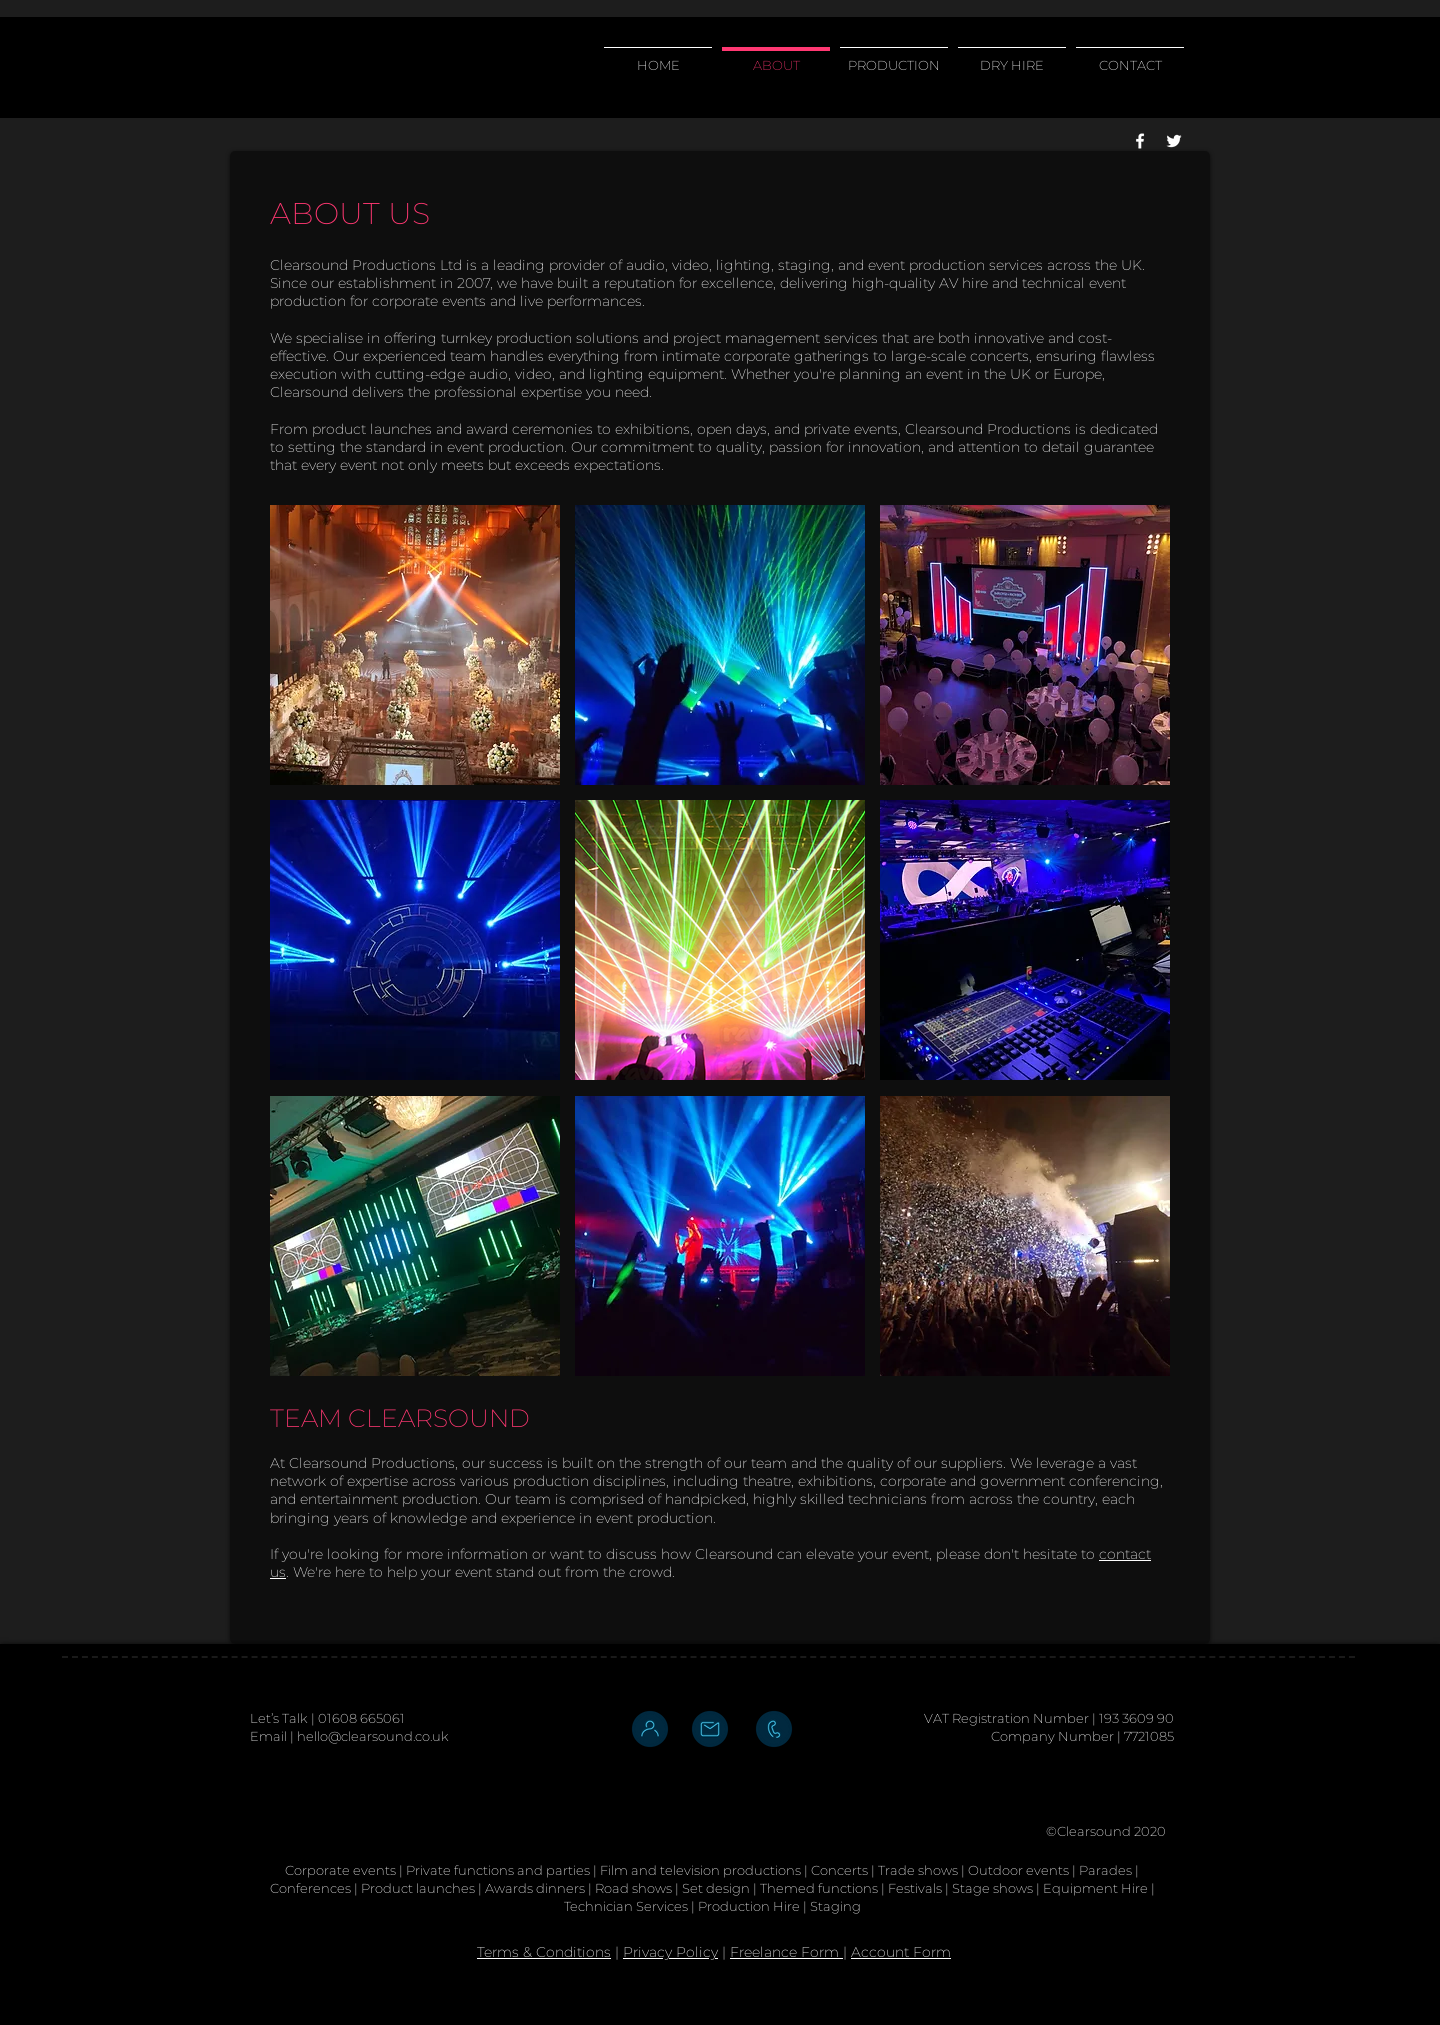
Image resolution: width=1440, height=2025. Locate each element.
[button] (415, 645)
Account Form (901, 1952)
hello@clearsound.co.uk (373, 1736)
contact (1125, 1554)
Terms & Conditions (544, 1952)
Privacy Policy (670, 1952)
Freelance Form (786, 1952)
